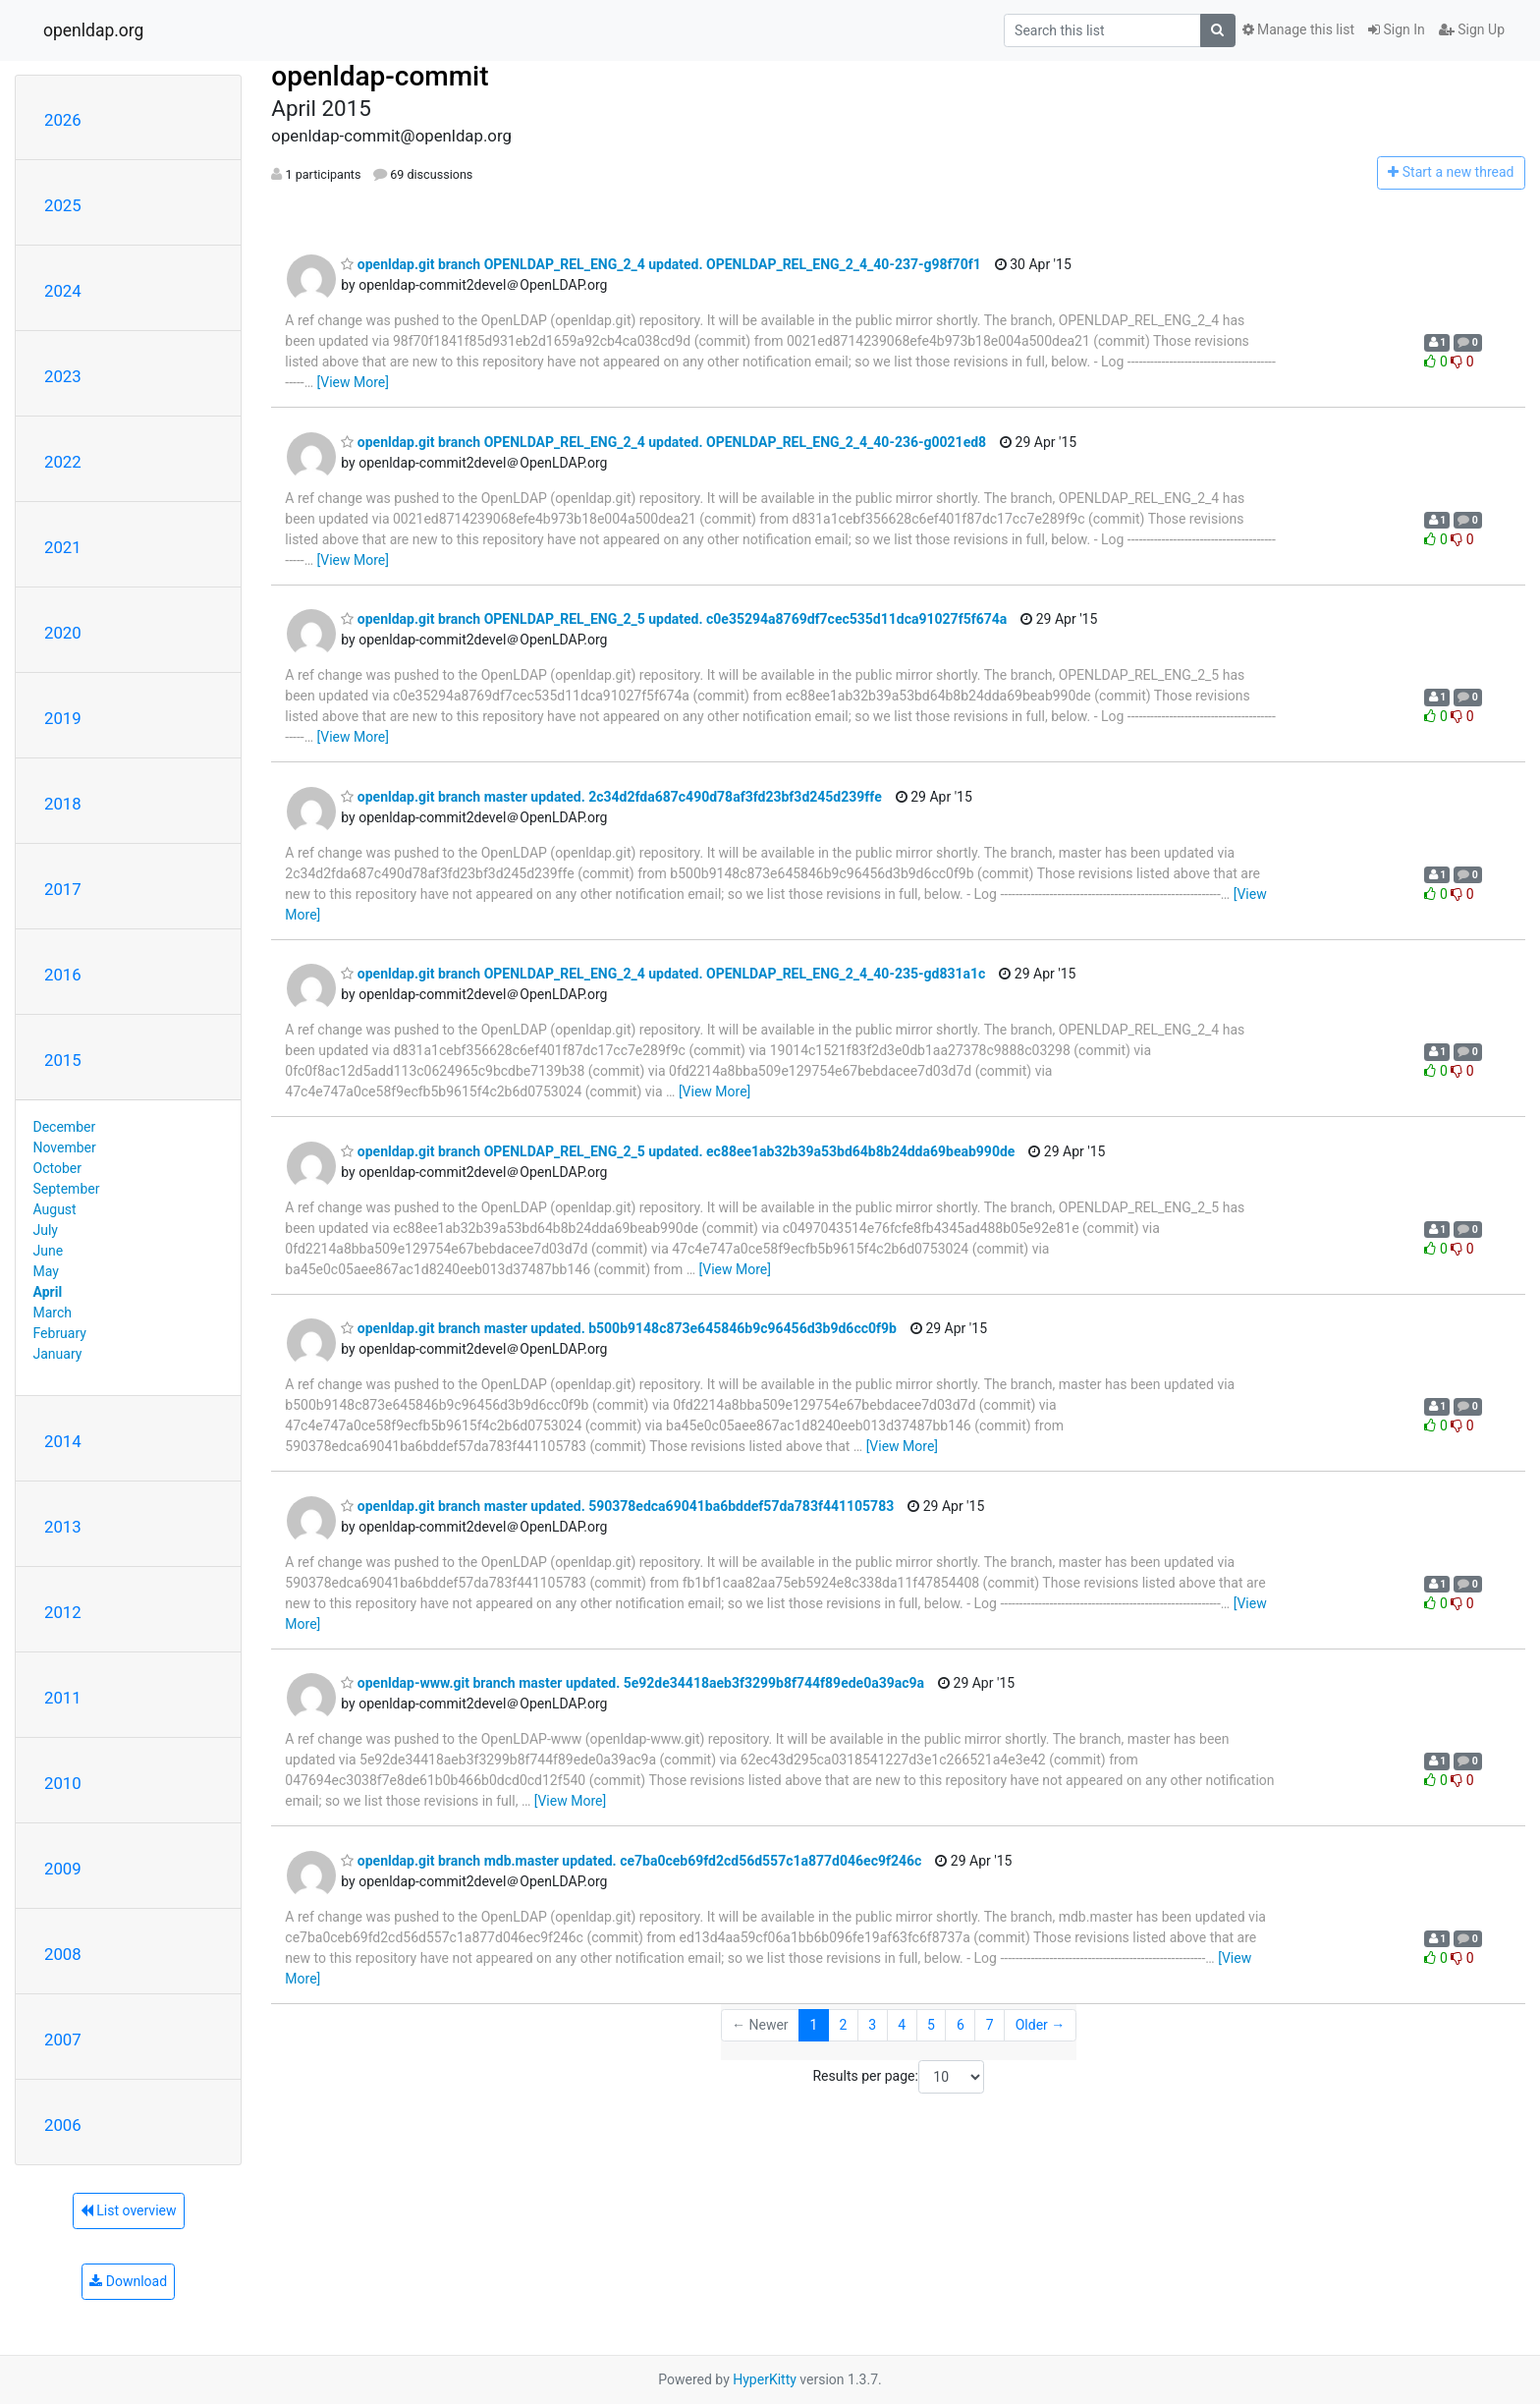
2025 (63, 205)
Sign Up (1472, 29)
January (57, 1354)
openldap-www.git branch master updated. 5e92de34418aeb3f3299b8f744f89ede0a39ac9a (632, 1683)
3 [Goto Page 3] (872, 2025)
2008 (63, 1954)
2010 (63, 1783)
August (55, 1209)
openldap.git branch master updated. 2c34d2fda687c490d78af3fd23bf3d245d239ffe (611, 797)
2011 (63, 1697)
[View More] (353, 382)
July (45, 1230)
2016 (63, 974)
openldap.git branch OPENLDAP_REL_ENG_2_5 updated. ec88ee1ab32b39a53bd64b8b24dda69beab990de (678, 1151)
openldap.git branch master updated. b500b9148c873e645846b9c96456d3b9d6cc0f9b (619, 1328)
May (46, 1271)
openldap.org (93, 30)
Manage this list (1298, 29)
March (53, 1312)
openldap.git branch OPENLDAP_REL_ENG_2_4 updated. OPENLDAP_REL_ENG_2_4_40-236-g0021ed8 (663, 442)
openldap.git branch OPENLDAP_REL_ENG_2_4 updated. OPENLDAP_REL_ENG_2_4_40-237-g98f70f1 (660, 264)
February (59, 1333)
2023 (63, 376)
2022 (63, 462)
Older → (1041, 2025)
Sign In (1396, 29)
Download (128, 2281)
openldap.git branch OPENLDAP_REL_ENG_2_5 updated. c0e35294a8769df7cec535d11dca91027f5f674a (674, 619)
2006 (63, 2125)
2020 (63, 633)
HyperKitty (765, 2379)
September (66, 1189)
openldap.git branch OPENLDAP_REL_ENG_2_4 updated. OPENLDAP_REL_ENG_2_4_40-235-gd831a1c (663, 973)
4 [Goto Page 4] (902, 2025)
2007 (63, 2039)
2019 (63, 718)
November (64, 1147)
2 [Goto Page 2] (843, 2025)
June (48, 1250)
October (57, 1168)
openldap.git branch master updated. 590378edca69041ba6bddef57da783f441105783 (617, 1506)
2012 (63, 1612)
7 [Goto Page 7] (990, 2025)
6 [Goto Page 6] (960, 2025)
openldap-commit (379, 76)
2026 (63, 120)
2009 (63, 1868)
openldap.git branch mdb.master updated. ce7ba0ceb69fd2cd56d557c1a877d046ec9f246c (631, 1861)
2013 (63, 1527)
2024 (63, 291)
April (48, 1292)
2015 (63, 1060)
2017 (63, 889)
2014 (63, 1441)
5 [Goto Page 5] (931, 2025)
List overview (129, 2210)
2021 (63, 547)
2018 (63, 803)
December (64, 1127)
